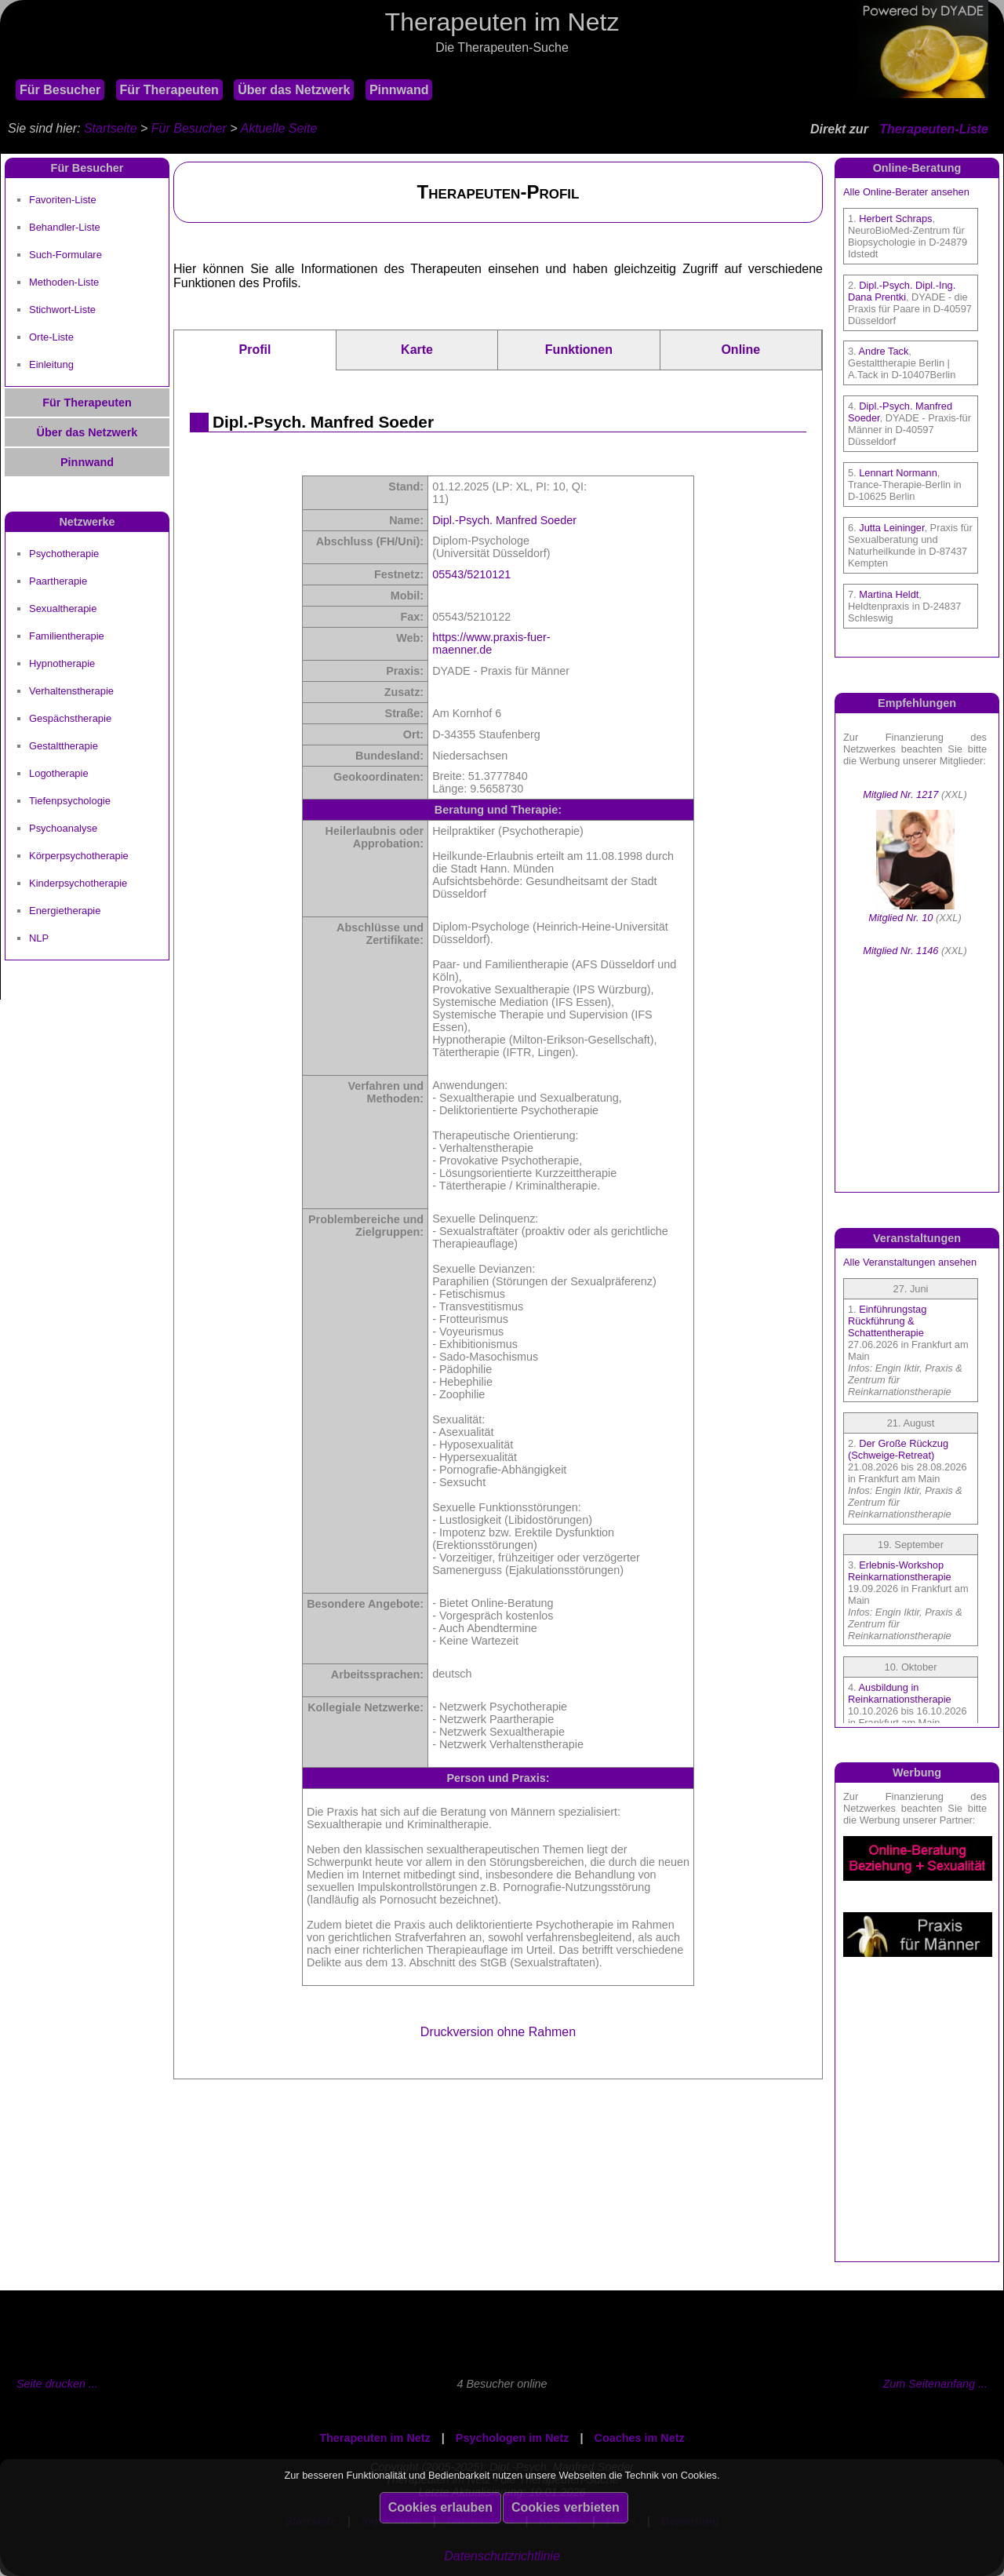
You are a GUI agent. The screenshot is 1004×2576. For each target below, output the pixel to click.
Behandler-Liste (64, 227)
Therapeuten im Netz (375, 2438)
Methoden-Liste (64, 282)
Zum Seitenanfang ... (935, 2383)
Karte (417, 349)
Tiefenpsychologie (70, 801)
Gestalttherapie (63, 746)
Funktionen (579, 349)
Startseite (110, 128)
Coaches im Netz (640, 2438)
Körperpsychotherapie (79, 856)
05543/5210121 (471, 574)
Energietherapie (64, 910)
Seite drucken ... (57, 2383)
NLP (39, 938)
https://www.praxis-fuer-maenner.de (491, 643)
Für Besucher (60, 90)
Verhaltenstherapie (71, 691)
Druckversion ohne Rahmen (498, 2032)
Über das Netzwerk (294, 90)
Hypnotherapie (62, 663)
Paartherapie (58, 581)
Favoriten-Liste (62, 200)
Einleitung (51, 364)
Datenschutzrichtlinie (502, 2556)
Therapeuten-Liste (933, 129)
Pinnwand (399, 90)
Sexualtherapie (62, 608)
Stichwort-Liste (62, 309)
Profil (254, 349)
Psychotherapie (64, 553)
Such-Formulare (65, 255)
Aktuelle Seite (278, 128)
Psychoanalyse (63, 828)
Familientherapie (66, 636)
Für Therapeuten (169, 90)
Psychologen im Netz (512, 2438)
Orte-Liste (51, 337)
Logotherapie (59, 773)
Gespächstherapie (70, 718)
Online (740, 349)
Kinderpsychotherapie (78, 883)
